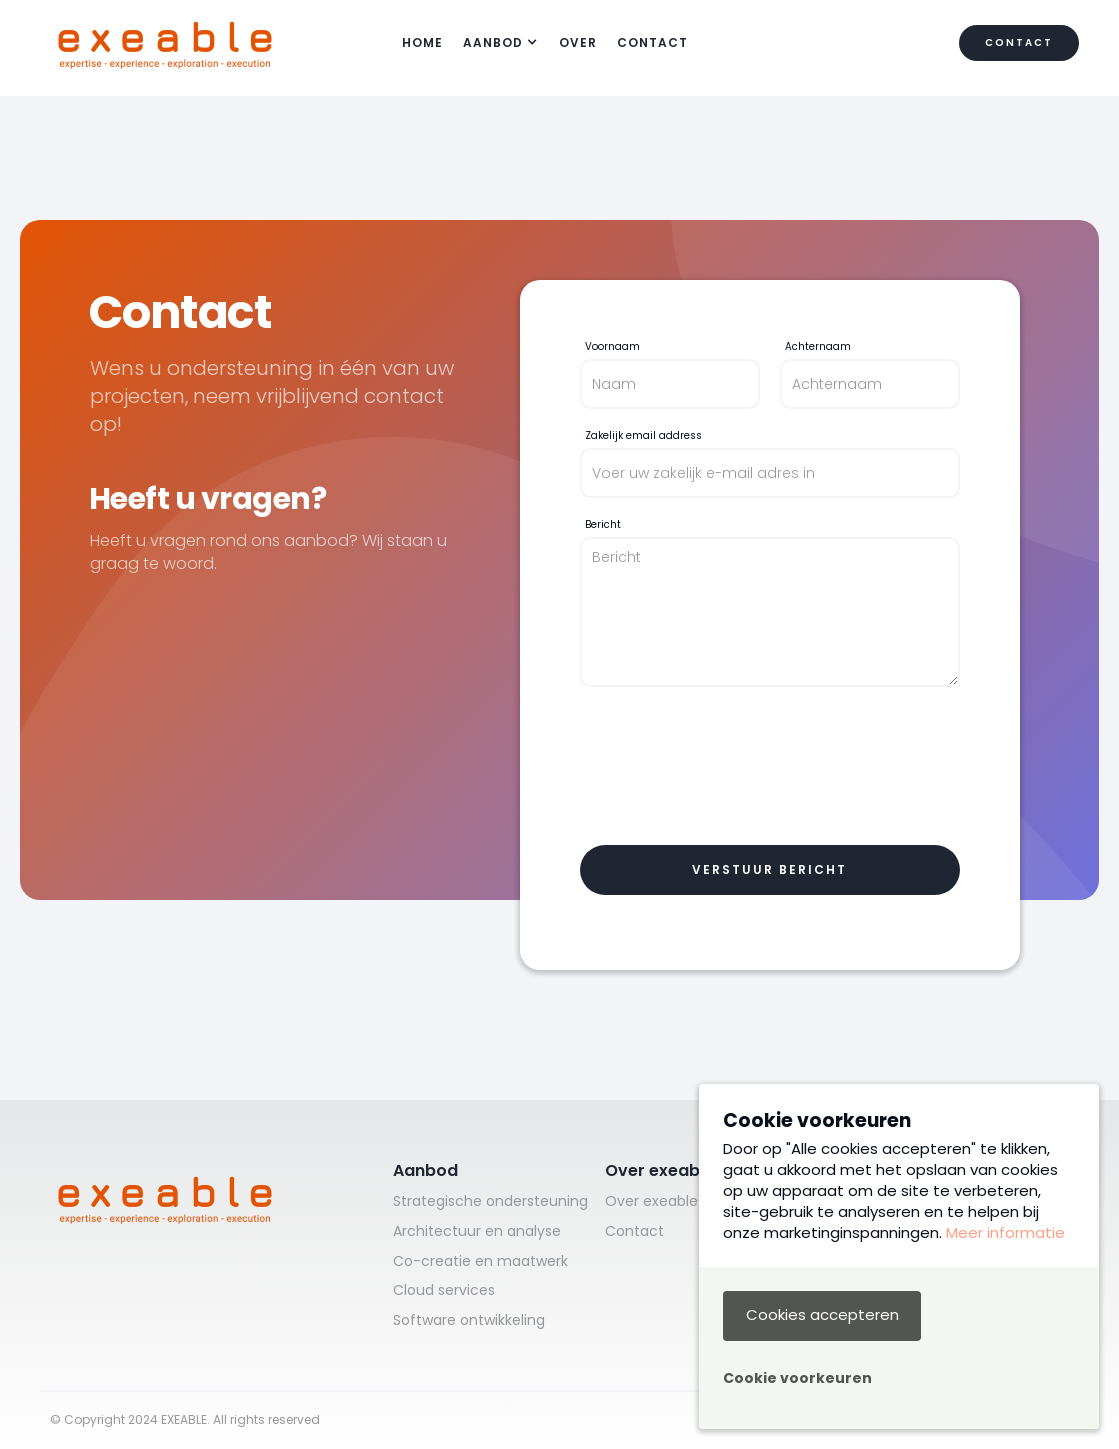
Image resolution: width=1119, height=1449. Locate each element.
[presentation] (732, 766)
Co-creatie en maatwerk (480, 1261)
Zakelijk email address (643, 436)
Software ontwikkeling (469, 1320)
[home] (165, 43)
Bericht (603, 525)
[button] (501, 43)
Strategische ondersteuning (490, 1201)
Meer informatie (1005, 1232)
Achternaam (818, 347)
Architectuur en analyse (477, 1231)
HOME (422, 42)
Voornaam (612, 347)
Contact (652, 42)
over (578, 42)
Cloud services (444, 1290)
